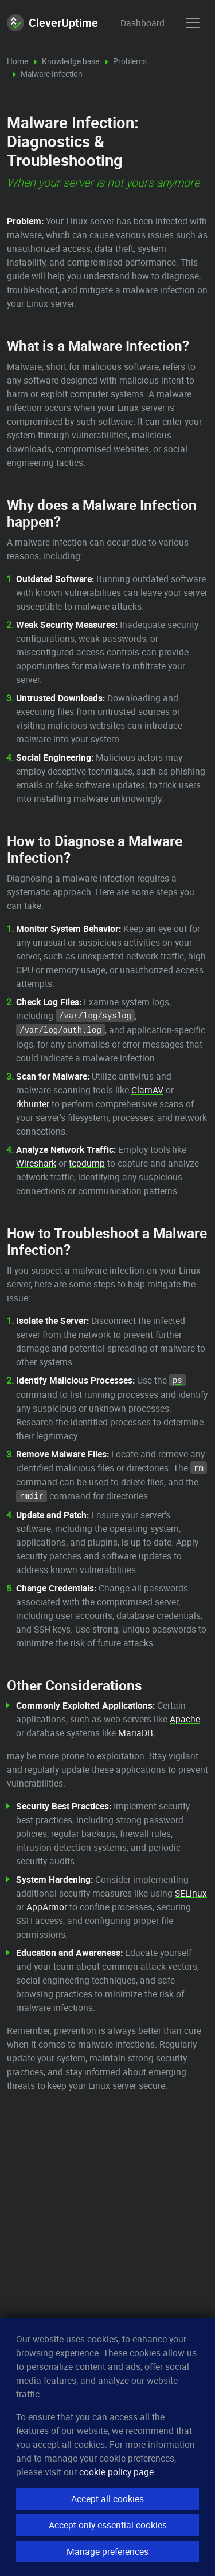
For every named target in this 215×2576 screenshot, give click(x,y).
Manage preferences (107, 2551)
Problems (130, 61)
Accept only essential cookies (108, 2525)
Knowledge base (70, 61)
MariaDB (135, 1732)
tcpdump (87, 1163)
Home (17, 61)
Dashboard (131, 23)
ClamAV (147, 1090)
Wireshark (36, 1163)
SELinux (191, 1893)
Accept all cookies (107, 2498)
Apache (185, 1719)
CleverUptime (52, 22)
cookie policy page (116, 2472)
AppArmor (46, 1907)
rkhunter (32, 1103)
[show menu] (192, 23)
